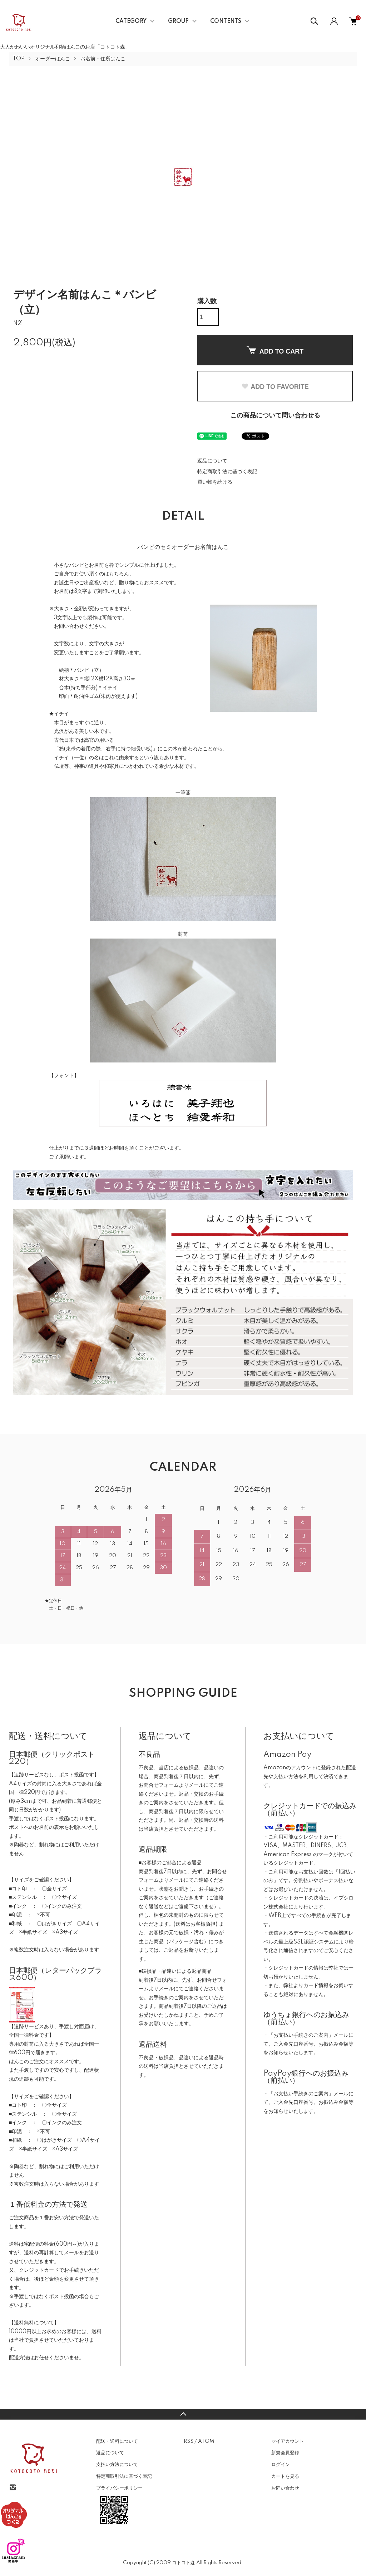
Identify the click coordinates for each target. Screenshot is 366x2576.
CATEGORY (131, 21)
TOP (19, 59)
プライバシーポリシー (119, 2488)
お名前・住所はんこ (102, 59)
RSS (188, 2441)
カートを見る (285, 2476)
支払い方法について (117, 2464)
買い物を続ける (214, 482)
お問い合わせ (285, 2488)
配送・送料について (117, 2441)
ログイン (280, 2464)
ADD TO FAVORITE (274, 386)
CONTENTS (225, 21)
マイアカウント (287, 2441)
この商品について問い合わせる (275, 415)
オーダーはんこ (52, 59)
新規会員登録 (285, 2452)
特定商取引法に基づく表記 (227, 472)
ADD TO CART (275, 350)
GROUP (178, 21)
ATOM (206, 2441)
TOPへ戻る (183, 2414)
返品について (212, 461)
